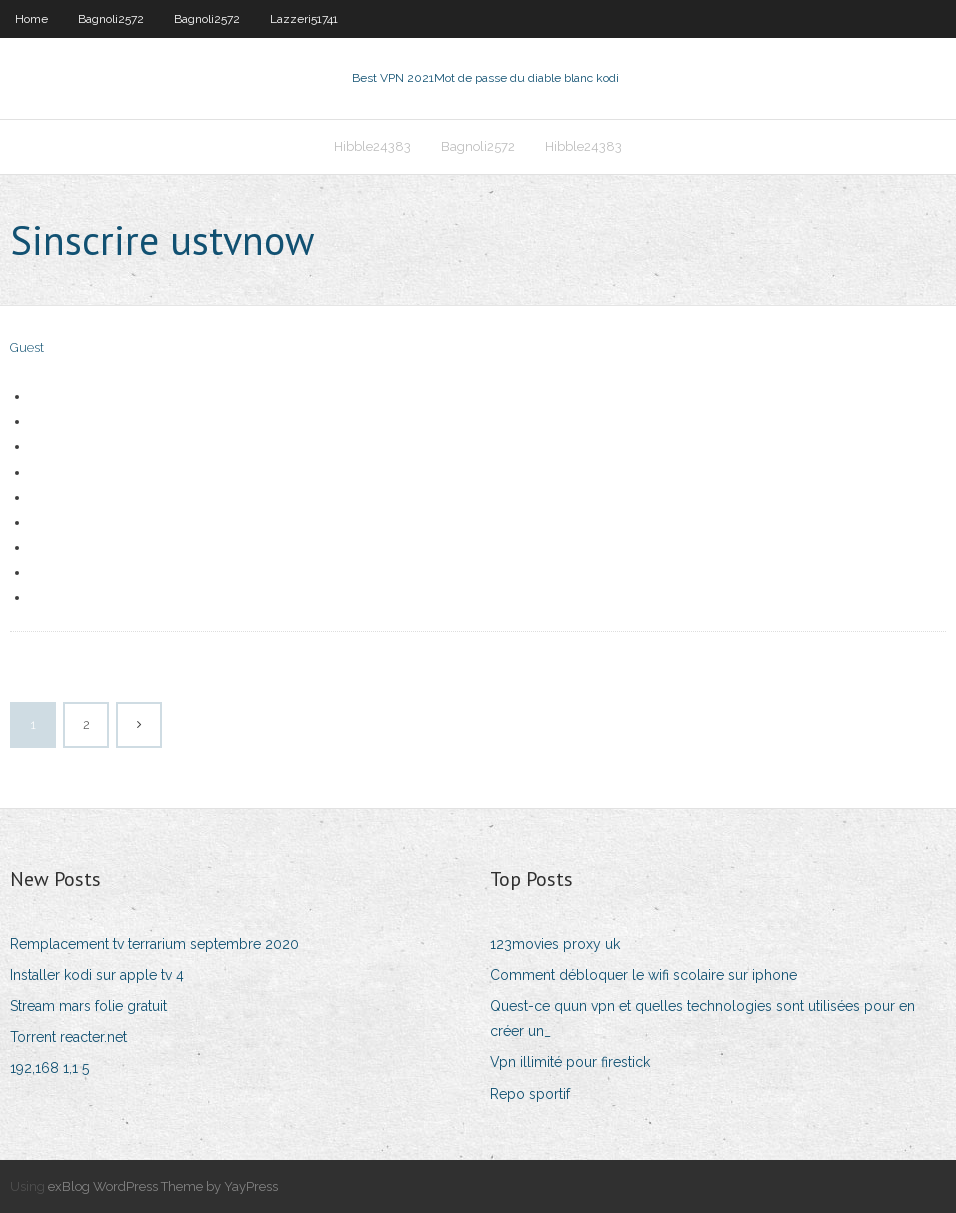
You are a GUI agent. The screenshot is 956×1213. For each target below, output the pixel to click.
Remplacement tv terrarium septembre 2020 (154, 944)
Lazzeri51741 (304, 19)
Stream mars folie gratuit (88, 1006)
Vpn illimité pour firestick (570, 1062)
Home (31, 19)
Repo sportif (530, 1094)
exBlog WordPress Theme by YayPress (163, 1186)
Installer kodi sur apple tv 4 (97, 975)
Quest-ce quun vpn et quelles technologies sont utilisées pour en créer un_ (702, 1018)
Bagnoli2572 (111, 19)
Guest (27, 347)
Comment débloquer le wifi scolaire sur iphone (643, 975)
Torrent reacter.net (68, 1037)
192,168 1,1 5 (49, 1068)
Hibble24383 (372, 146)
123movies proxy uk (555, 944)
